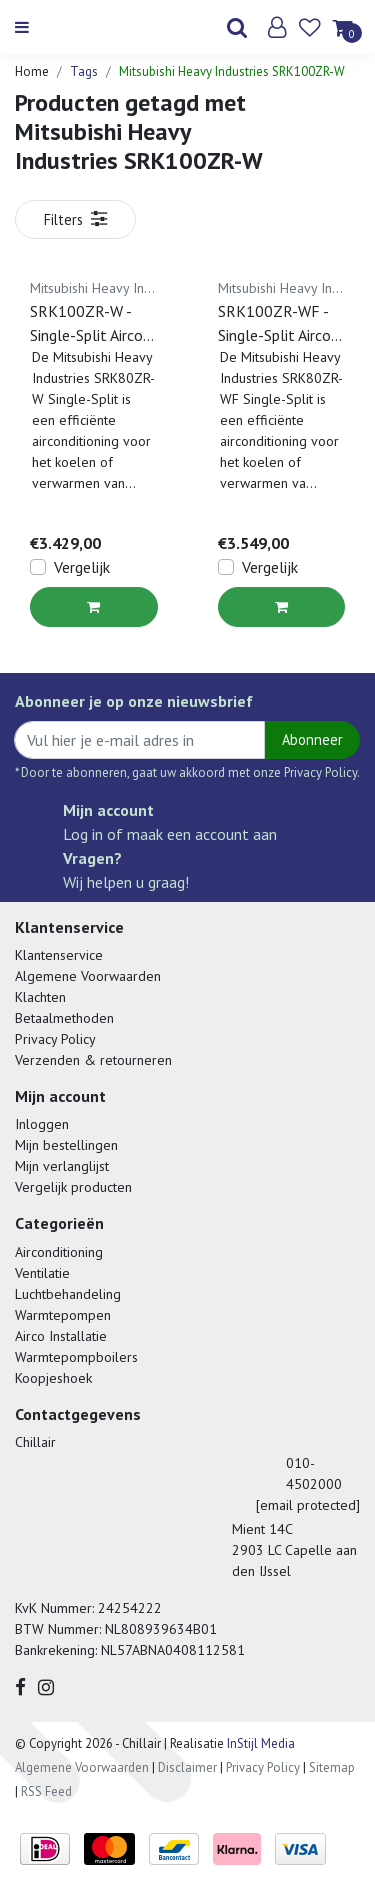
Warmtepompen (63, 1315)
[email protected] (308, 1505)
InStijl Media (259, 1743)
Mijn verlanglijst (62, 1166)
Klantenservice (59, 955)
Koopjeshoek (53, 1378)
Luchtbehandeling (68, 1294)
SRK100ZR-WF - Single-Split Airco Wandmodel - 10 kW (274, 324)
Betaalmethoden (64, 1018)
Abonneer (312, 739)
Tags (84, 71)
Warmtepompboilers (76, 1357)
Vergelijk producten (73, 1187)
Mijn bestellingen (66, 1145)
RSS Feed (46, 1791)
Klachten (40, 997)
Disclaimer (187, 1767)
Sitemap (332, 1767)
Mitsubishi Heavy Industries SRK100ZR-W (232, 71)
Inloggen (42, 1124)
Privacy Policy (55, 1039)
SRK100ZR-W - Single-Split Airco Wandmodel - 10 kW (86, 324)
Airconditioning (59, 1252)
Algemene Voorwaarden (88, 976)
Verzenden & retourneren (93, 1060)
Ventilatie (42, 1273)
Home (32, 71)
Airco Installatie (61, 1336)
